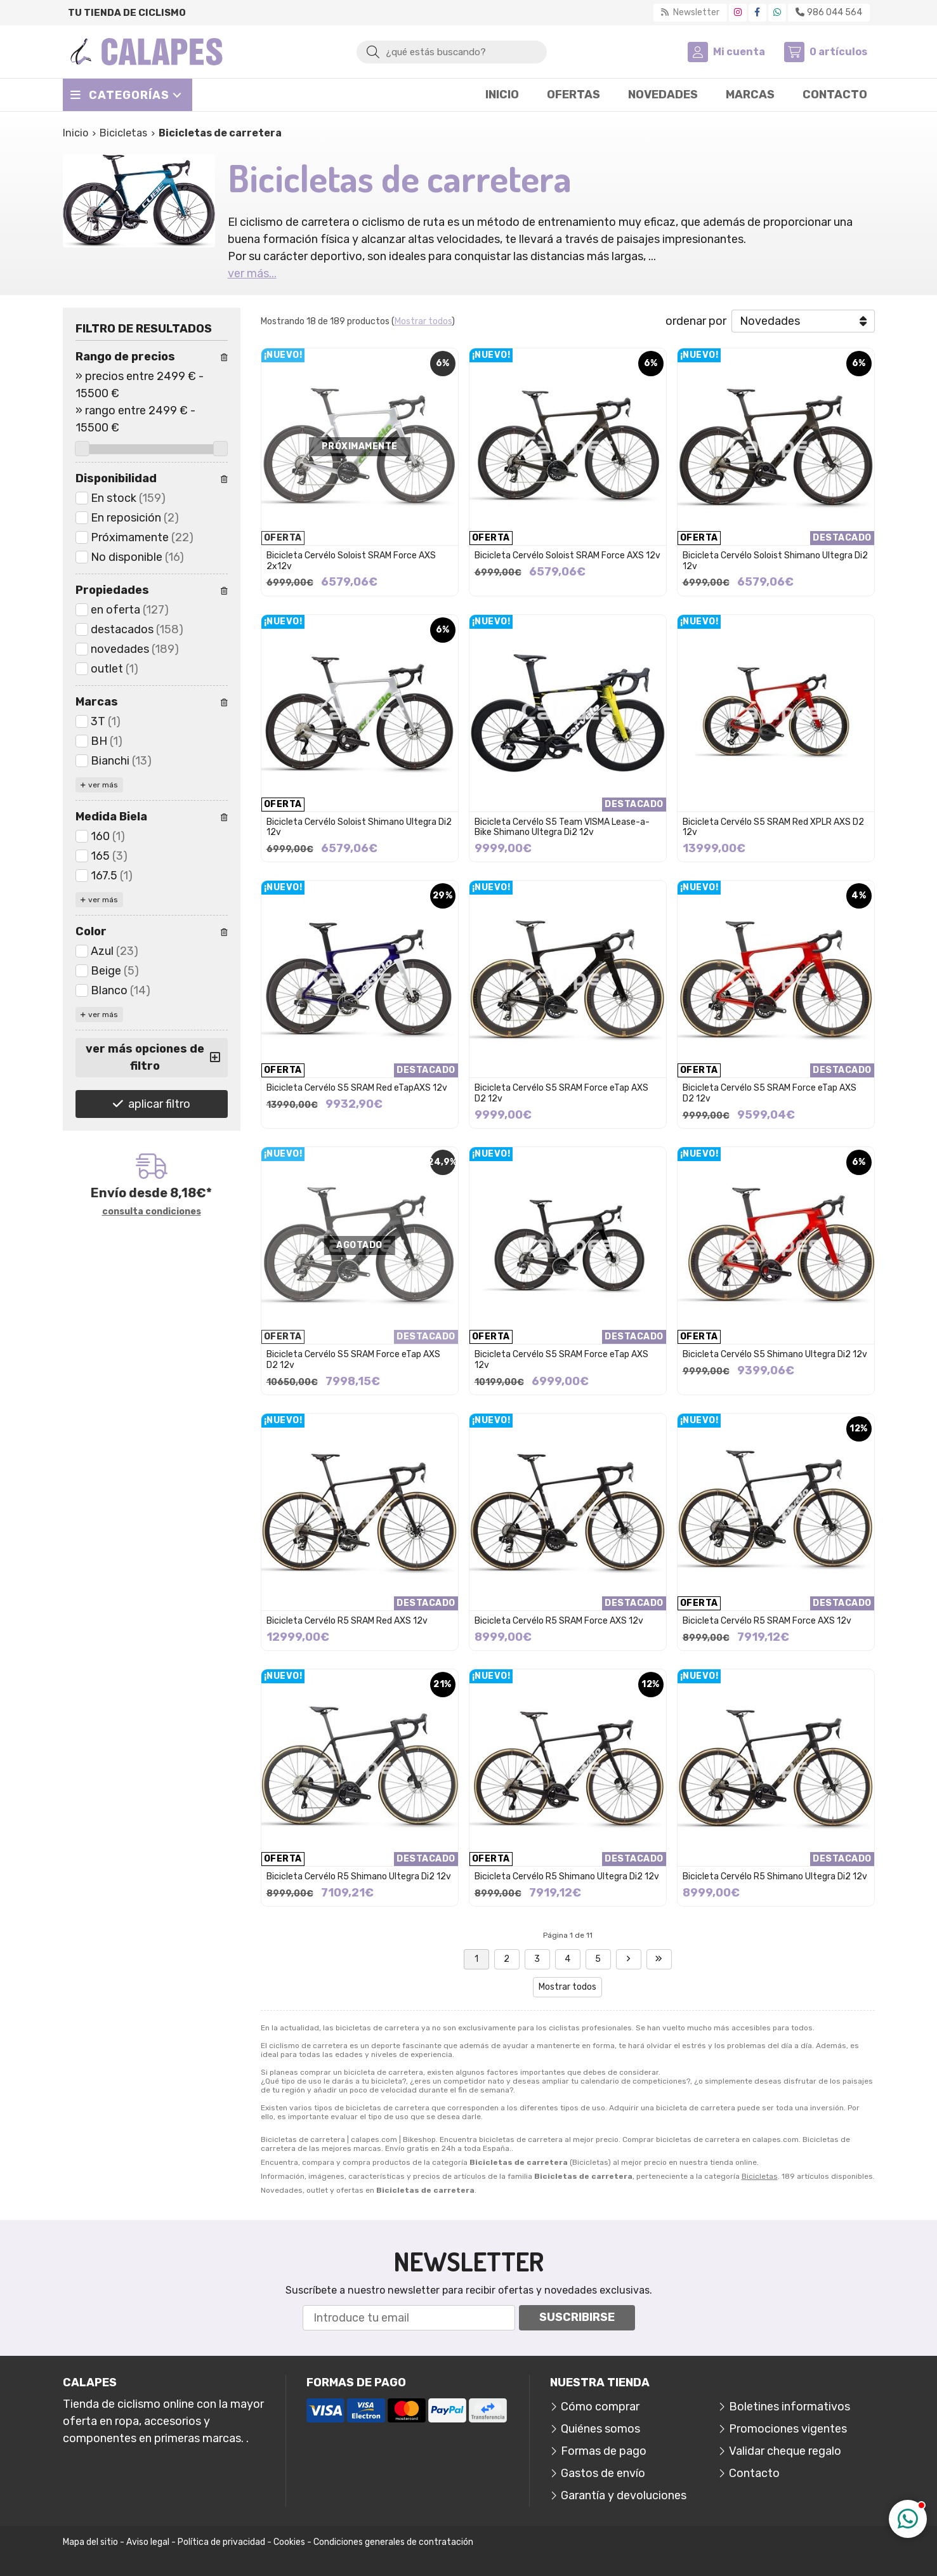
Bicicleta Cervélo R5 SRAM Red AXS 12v (347, 1620)
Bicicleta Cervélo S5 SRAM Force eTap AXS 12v (561, 1359)
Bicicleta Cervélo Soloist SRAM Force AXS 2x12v (351, 561)
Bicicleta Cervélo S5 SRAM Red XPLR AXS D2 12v (773, 827)
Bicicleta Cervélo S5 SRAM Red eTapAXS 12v (356, 1087)
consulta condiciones (151, 1212)
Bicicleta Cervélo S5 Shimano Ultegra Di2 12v (775, 1354)
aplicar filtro (159, 1104)
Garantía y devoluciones (623, 2495)
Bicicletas (760, 2176)
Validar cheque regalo (785, 2451)
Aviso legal (147, 2542)
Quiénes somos (600, 2429)
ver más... (252, 273)
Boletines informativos (789, 2407)
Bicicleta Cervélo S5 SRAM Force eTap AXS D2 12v (561, 1093)
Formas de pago (603, 2451)
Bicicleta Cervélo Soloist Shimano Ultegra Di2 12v (775, 561)
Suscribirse (577, 2317)
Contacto (754, 2473)
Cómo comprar (600, 2407)
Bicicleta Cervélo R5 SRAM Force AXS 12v (559, 1620)
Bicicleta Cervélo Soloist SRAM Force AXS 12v (567, 555)
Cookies (289, 2542)
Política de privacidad (221, 2542)
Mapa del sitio (90, 2542)
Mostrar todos (423, 321)
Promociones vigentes (788, 2429)
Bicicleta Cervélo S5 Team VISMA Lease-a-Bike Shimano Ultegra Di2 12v (562, 827)
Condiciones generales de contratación (393, 2542)
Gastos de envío (603, 2473)
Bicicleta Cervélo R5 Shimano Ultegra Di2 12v (358, 1876)
